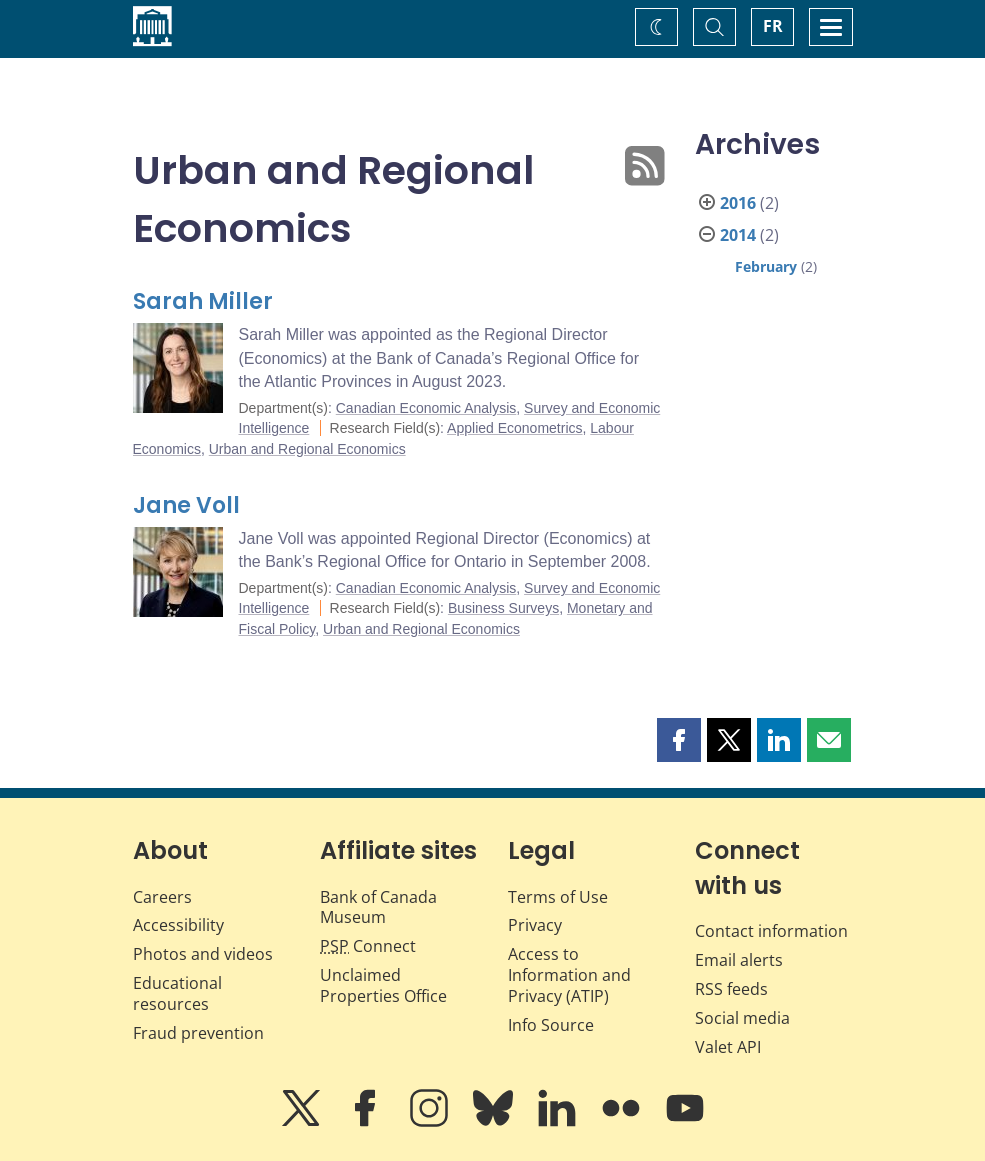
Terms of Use (558, 897)
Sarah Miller (203, 301)
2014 (738, 235)
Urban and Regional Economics (307, 449)
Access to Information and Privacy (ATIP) (569, 975)
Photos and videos (203, 954)
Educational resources (177, 993)
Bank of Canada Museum (378, 907)
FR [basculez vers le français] (773, 26)
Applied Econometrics (514, 428)
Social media (742, 1018)
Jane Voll (186, 505)
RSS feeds (731, 989)
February (766, 266)
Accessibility (178, 925)
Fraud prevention (198, 1033)
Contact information (771, 931)
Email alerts (739, 960)
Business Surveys (503, 608)
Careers (162, 897)
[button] (679, 740)
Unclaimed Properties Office (383, 985)
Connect (368, 946)
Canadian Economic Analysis (426, 408)
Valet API (728, 1047)
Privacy (535, 925)
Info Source (551, 1025)
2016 (738, 203)
